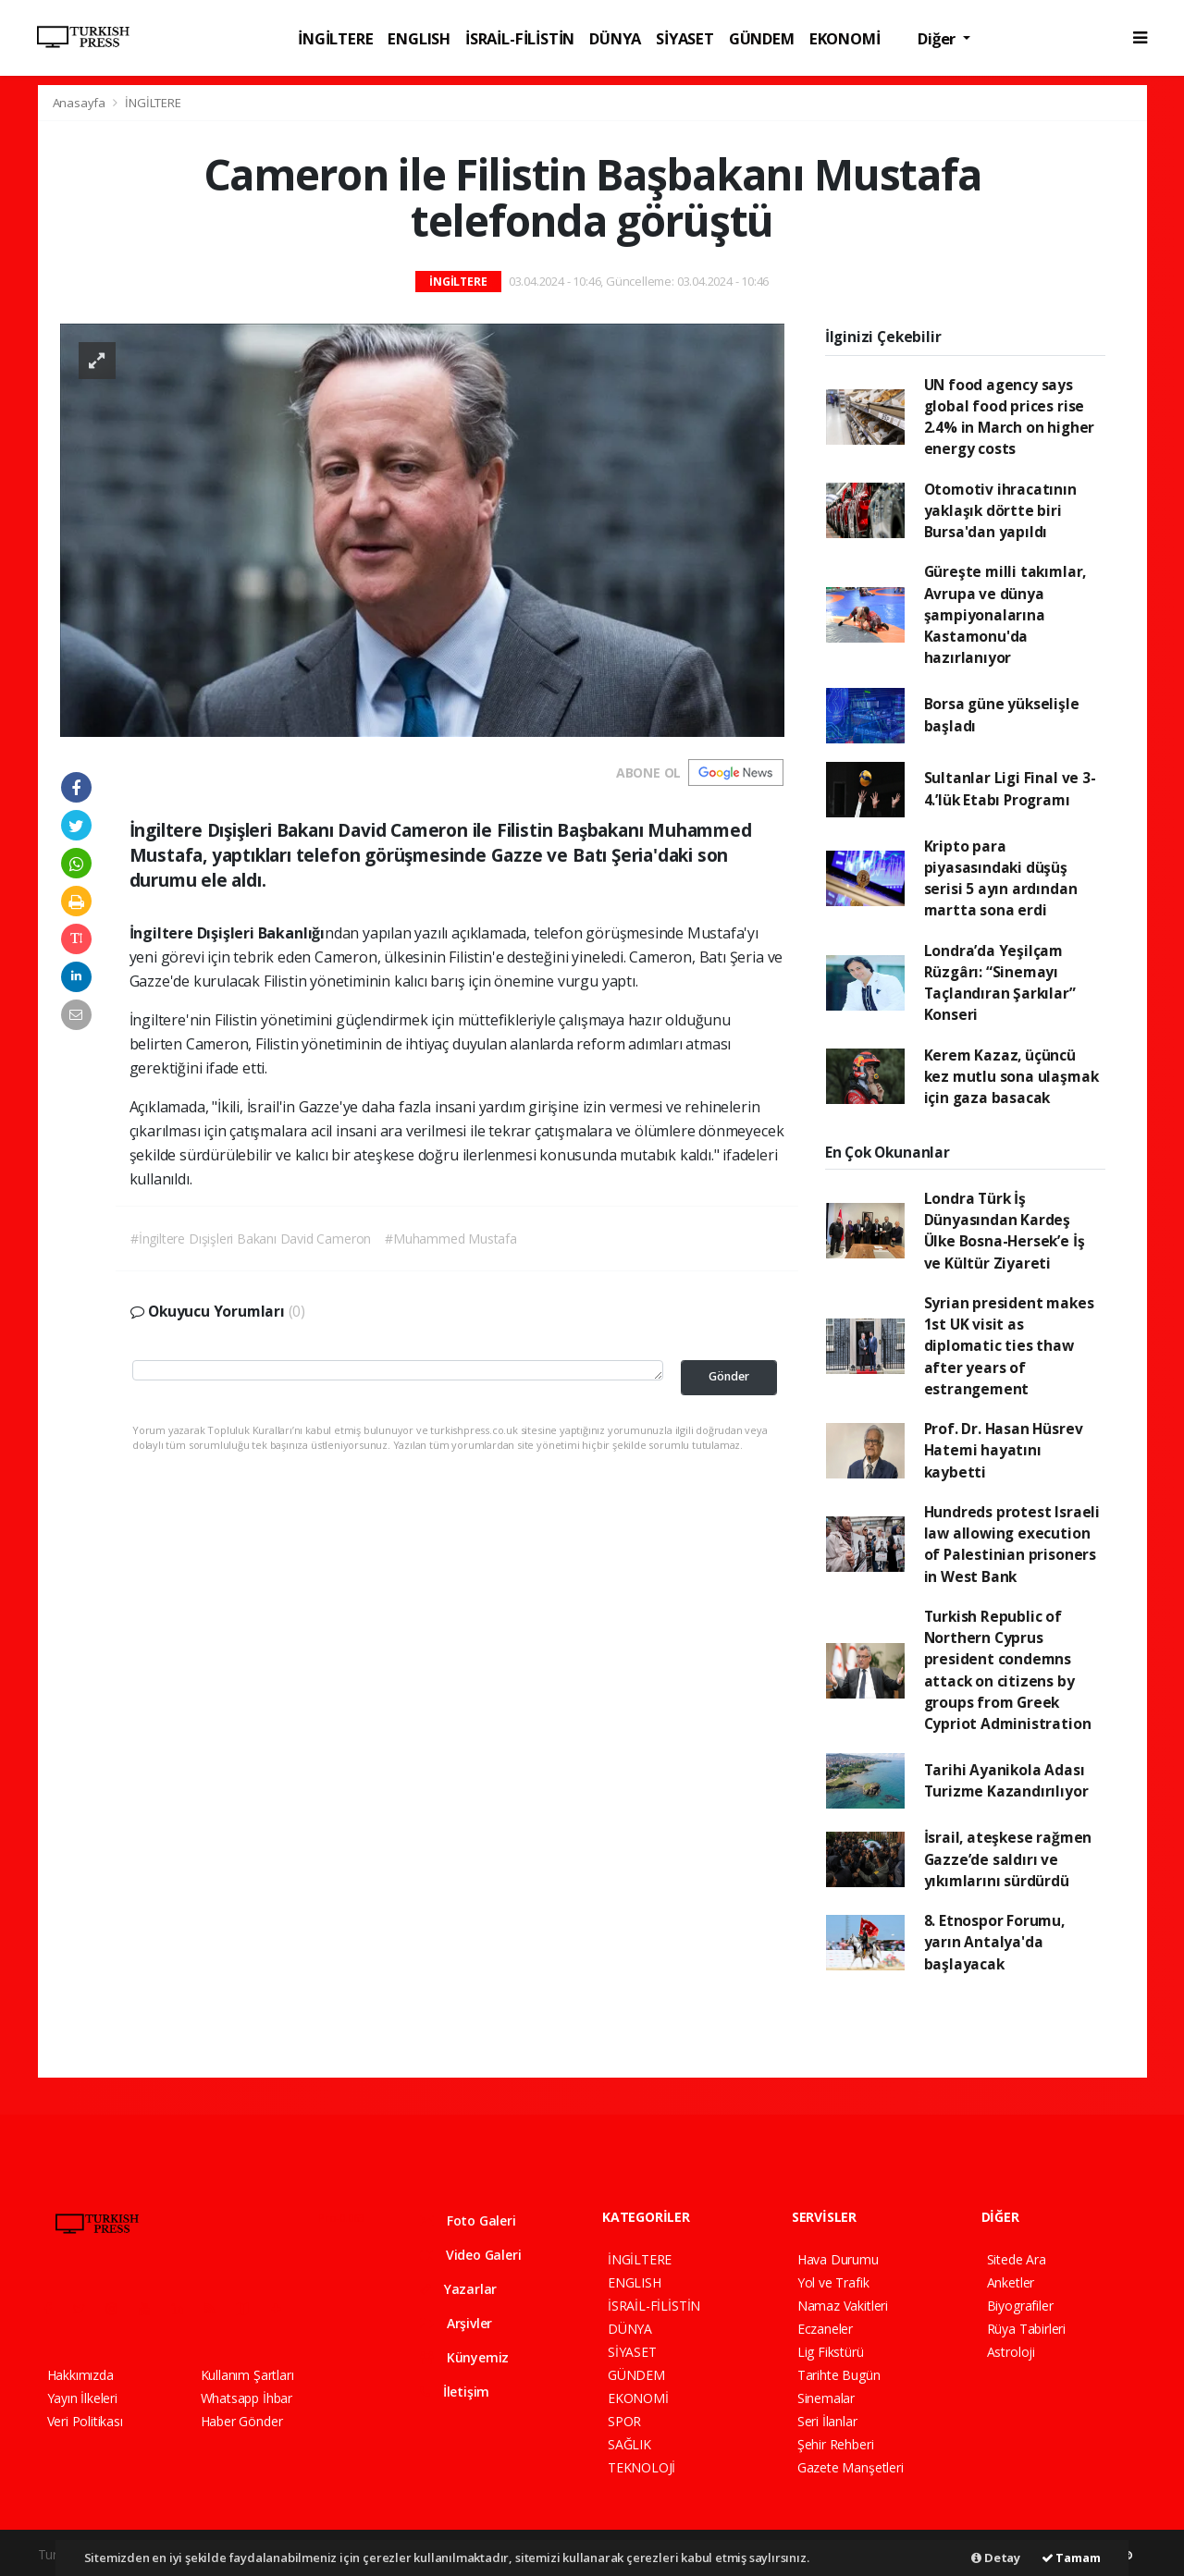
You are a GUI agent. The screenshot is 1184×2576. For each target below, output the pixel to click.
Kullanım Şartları (247, 2375)
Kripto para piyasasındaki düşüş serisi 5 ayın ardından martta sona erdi (1001, 878)
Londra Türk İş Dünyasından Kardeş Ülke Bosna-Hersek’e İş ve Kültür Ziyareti (1004, 1230)
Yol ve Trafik (833, 2282)
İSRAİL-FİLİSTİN (519, 38)
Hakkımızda (80, 2375)
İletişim (454, 2391)
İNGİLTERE (335, 38)
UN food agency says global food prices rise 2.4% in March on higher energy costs (1009, 417)
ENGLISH (419, 38)
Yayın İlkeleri (82, 2398)
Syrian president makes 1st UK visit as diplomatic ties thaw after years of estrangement (1009, 1346)
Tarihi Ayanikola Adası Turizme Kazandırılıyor (1006, 1780)
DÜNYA (615, 38)
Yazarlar (458, 2289)
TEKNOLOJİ (641, 2467)
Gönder (729, 1376)
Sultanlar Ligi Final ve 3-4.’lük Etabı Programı (1010, 788)
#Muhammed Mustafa (451, 1238)
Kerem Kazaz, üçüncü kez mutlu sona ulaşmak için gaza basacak (1011, 1077)
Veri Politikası (85, 2421)
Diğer (938, 38)
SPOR (624, 2421)
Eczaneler (825, 2328)
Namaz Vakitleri (842, 2305)
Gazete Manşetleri (850, 2467)
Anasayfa (80, 102)
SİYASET (685, 38)
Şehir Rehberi (835, 2444)
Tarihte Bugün (839, 2375)
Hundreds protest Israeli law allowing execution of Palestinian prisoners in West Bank (1012, 1544)
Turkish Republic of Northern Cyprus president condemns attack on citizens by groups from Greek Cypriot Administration (1008, 1670)
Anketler (1010, 2282)
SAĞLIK (629, 2444)
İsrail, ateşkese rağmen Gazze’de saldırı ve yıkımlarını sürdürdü (1008, 1859)
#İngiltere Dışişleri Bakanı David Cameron (250, 1238)
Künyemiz (464, 2357)
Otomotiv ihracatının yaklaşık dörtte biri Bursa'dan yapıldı (1000, 511)
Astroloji (1011, 2352)
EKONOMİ (845, 38)
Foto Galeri (468, 2220)
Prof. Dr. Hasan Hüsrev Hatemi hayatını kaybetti (1003, 1450)
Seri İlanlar (827, 2421)
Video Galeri (470, 2254)
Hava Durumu (838, 2259)
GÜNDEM (762, 38)
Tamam (1071, 2557)
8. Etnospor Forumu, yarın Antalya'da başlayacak (994, 1942)
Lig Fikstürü (830, 2352)
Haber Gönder (242, 2421)
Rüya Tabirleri (1026, 2328)
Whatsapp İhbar (246, 2398)
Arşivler (456, 2323)
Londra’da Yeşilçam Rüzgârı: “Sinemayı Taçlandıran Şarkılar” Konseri (1000, 982)
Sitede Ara (1016, 2259)
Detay (995, 2557)
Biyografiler (1020, 2305)
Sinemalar (826, 2398)
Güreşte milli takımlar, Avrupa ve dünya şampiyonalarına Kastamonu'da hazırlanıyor (1005, 614)
